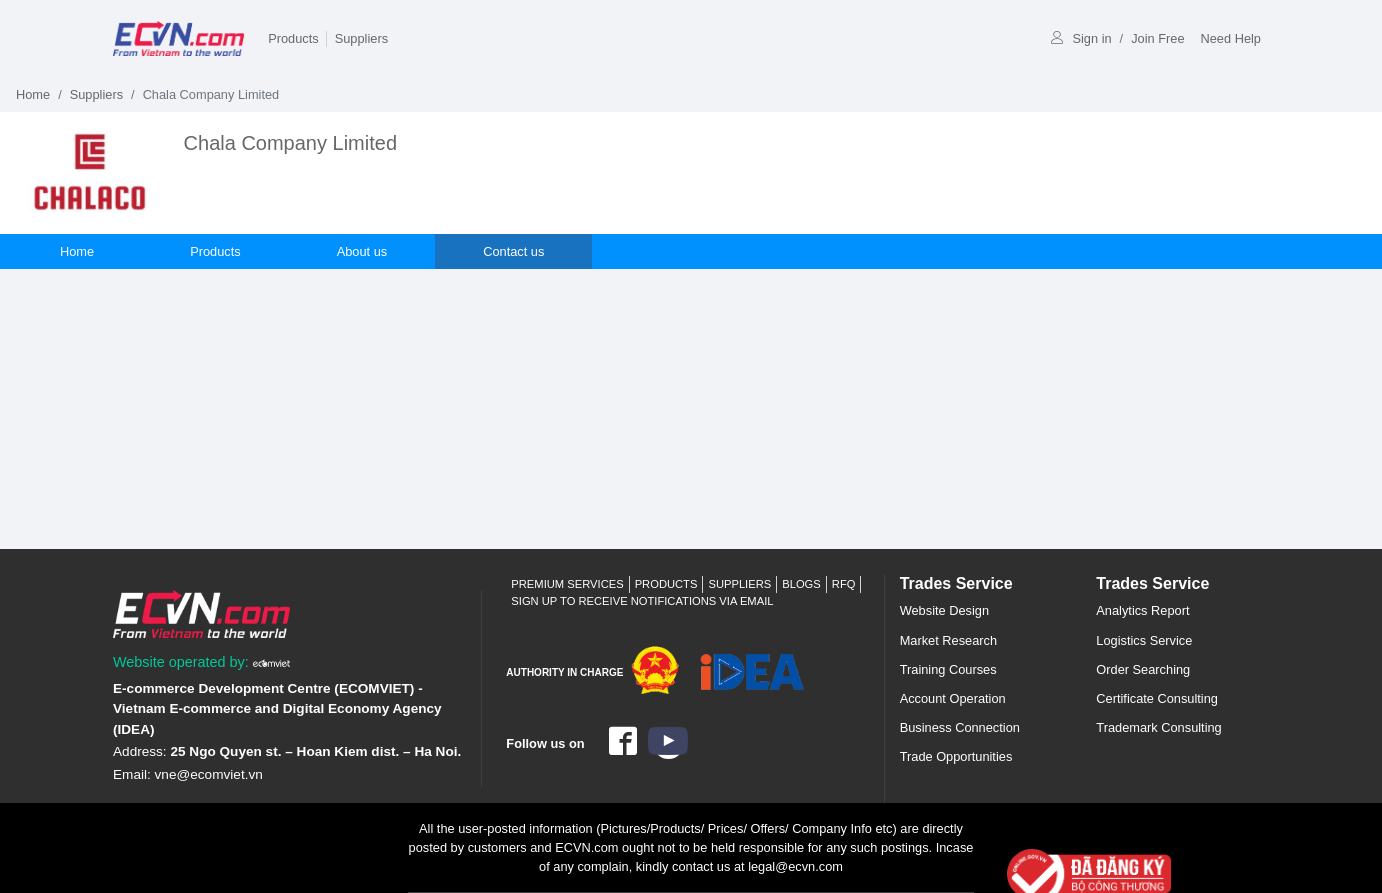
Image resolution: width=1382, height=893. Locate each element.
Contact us (513, 251)
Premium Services (567, 584)
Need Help (1231, 38)
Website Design (944, 610)
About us (362, 251)
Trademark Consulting (1158, 727)
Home (33, 94)
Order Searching (1143, 669)
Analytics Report (1142, 610)
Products (293, 38)
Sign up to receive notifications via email (642, 601)
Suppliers (361, 38)
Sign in (1081, 38)
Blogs (801, 584)
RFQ (844, 584)
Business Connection (960, 727)
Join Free (1157, 38)
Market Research (948, 640)
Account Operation (953, 698)
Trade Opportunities (956, 756)
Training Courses (948, 669)
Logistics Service (1144, 640)
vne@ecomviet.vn (209, 774)
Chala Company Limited (290, 143)
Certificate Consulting (1157, 698)
